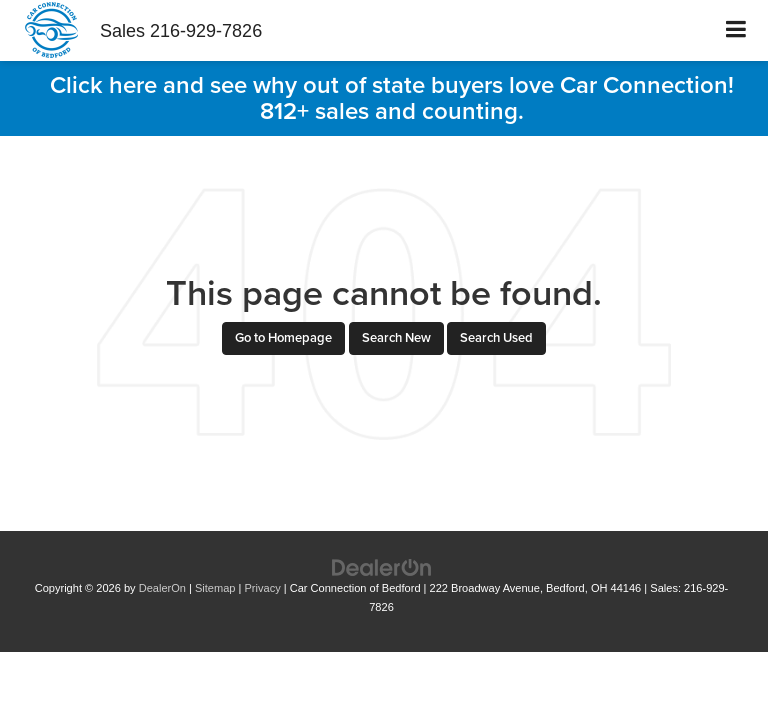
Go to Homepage (283, 337)
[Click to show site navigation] (736, 30)
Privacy (263, 588)
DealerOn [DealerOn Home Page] (162, 588)
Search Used (496, 337)
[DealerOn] (382, 566)
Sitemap (215, 588)
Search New (396, 337)
